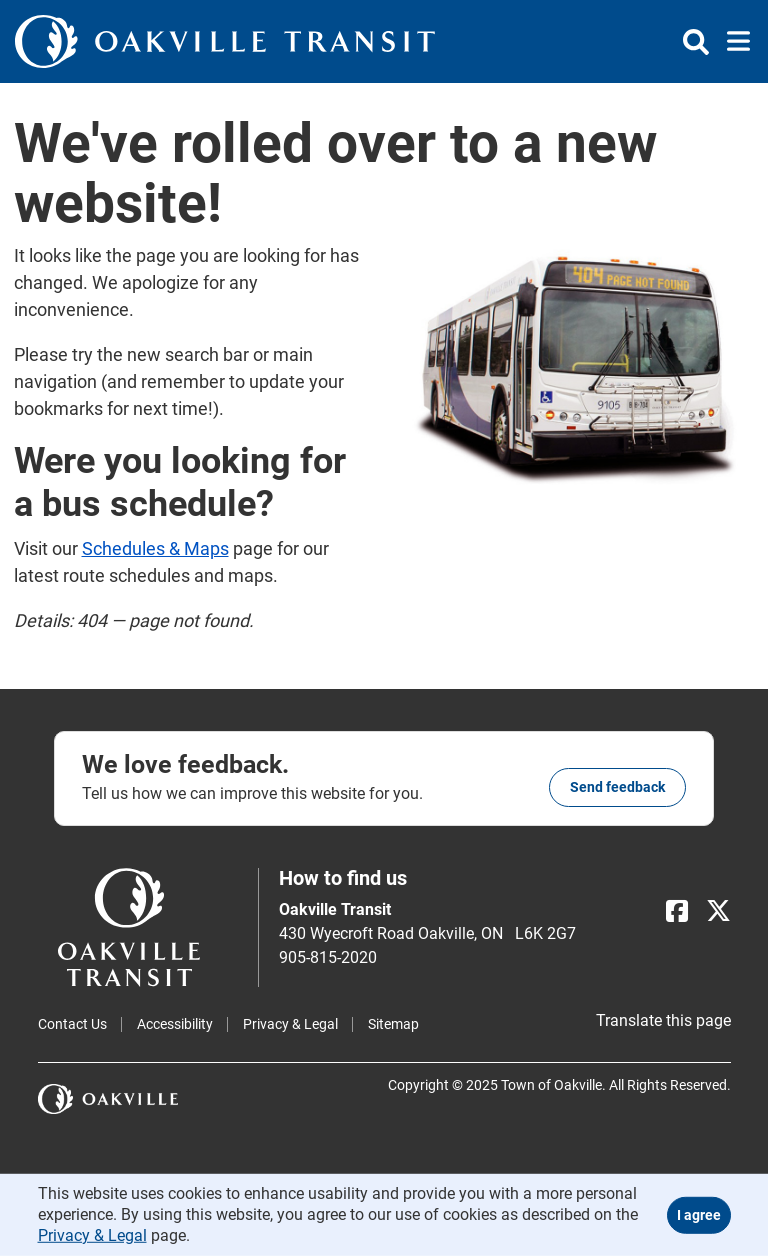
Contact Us (72, 1024)
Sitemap (393, 1024)
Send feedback (617, 787)
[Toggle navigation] (732, 42)
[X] (718, 911)
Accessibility (175, 1024)
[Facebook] (677, 911)
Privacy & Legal (290, 1024)
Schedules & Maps (155, 548)
